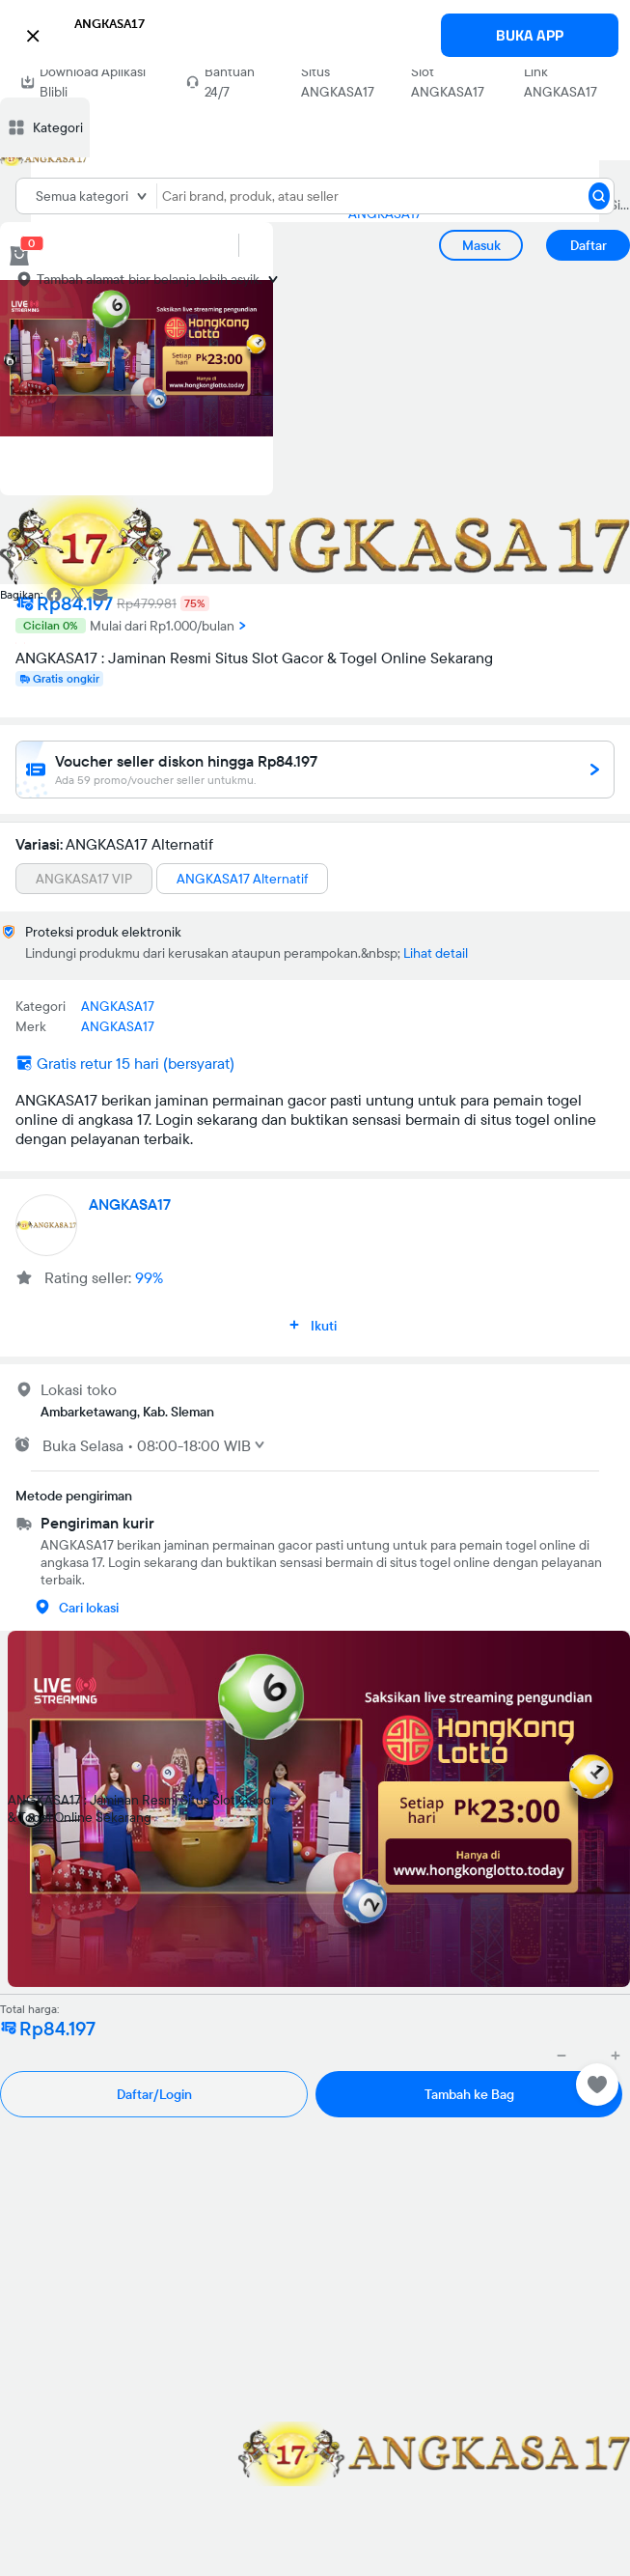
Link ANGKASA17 (560, 81)
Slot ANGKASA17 (447, 81)
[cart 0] (19, 255)
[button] (315, 33)
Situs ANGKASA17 (337, 81)
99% (149, 1277)
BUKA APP (529, 35)
